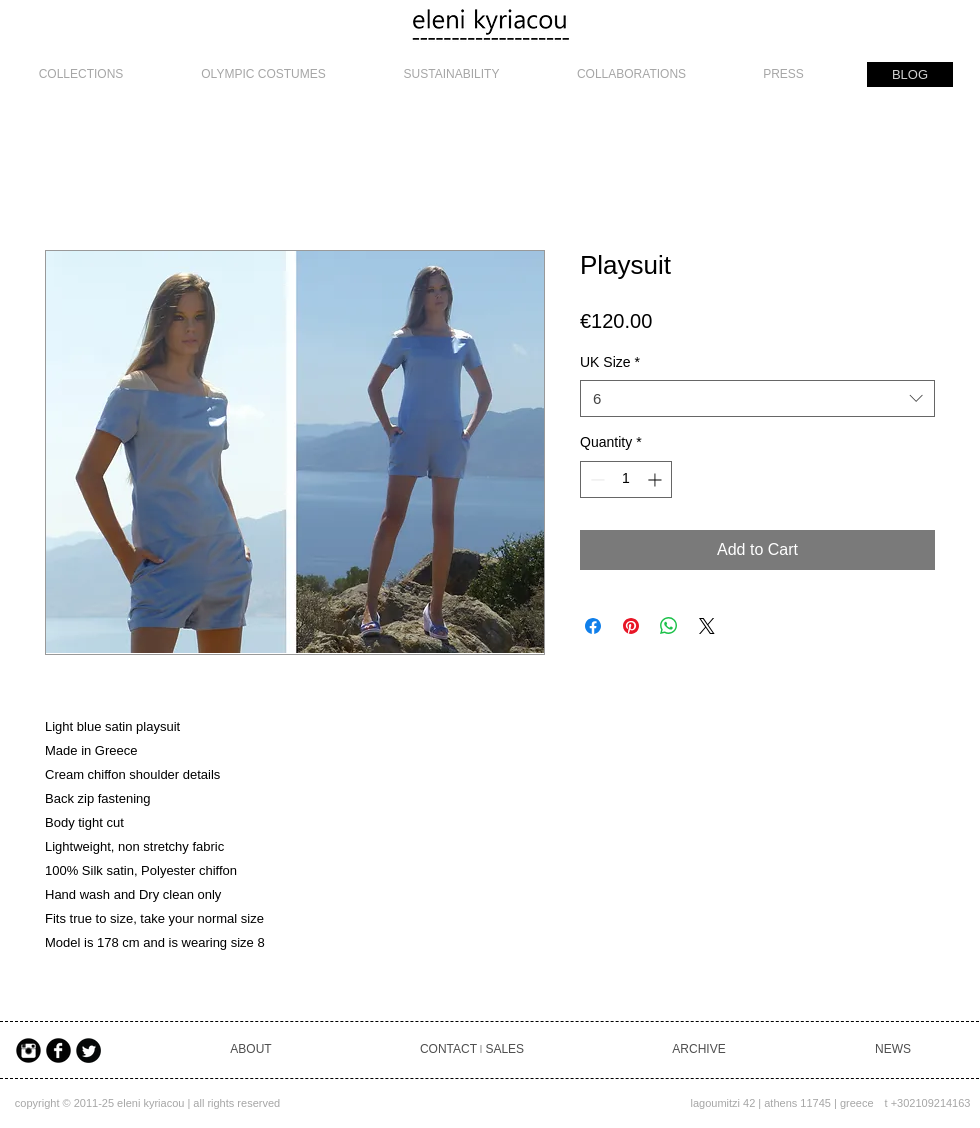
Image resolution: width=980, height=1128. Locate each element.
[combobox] (757, 399)
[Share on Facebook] (593, 626)
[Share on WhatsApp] (669, 626)
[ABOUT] (251, 1050)
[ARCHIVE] (699, 1050)
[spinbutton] (626, 479)
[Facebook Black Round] (58, 1050)
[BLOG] (910, 74)
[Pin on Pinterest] (631, 626)
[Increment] (656, 479)
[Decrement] (595, 479)
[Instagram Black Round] (28, 1050)
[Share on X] (707, 626)
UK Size (610, 362)
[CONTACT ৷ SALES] (472, 1050)
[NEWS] (893, 1050)
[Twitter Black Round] (88, 1050)
